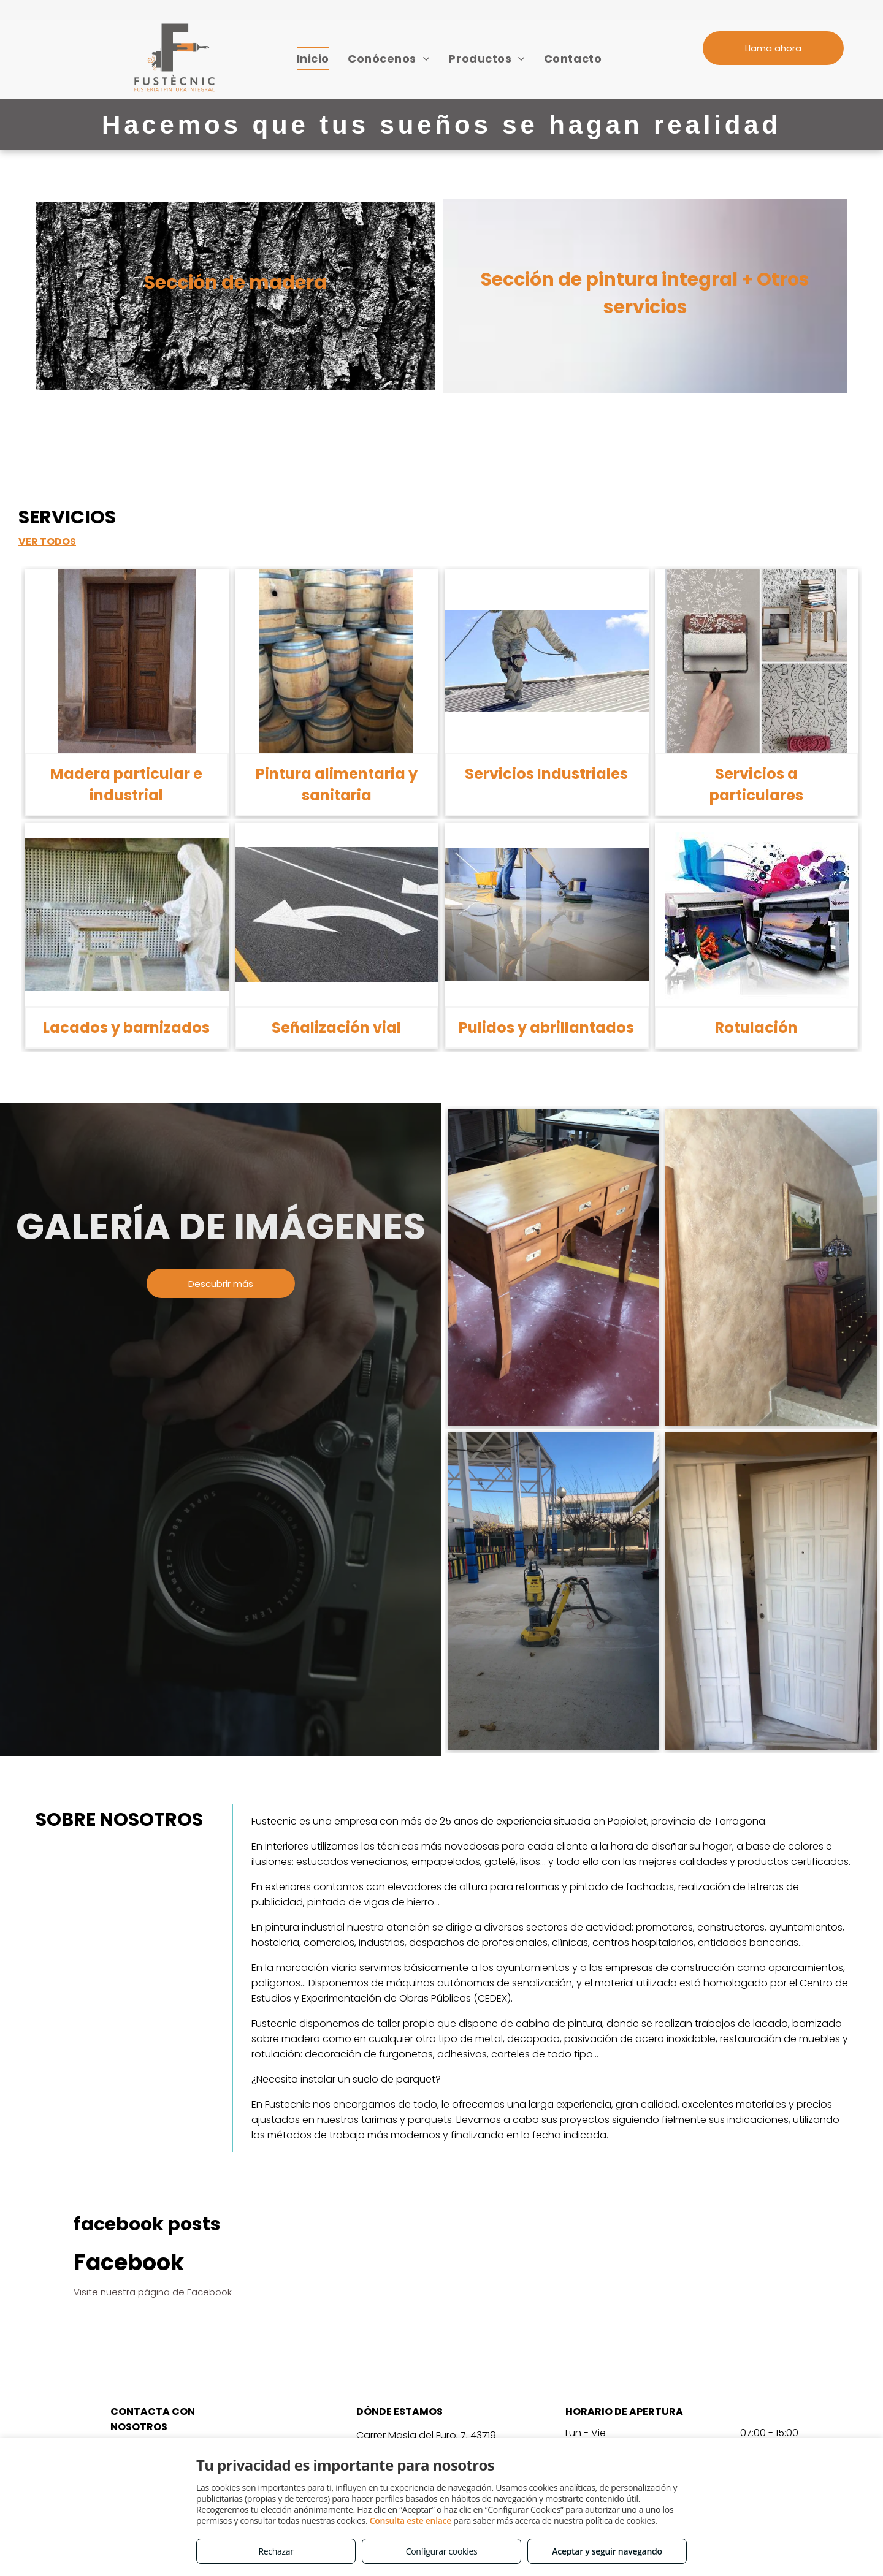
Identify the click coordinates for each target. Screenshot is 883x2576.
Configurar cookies (442, 2551)
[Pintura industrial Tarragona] (553, 1591)
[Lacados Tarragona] (771, 1591)
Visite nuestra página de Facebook (153, 2291)
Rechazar (275, 2551)
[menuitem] (313, 58)
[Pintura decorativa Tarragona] (771, 1267)
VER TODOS (47, 541)
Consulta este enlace (410, 2520)
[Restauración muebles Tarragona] (553, 1267)
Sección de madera (235, 282)
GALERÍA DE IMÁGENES (221, 1226)
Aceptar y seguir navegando (607, 2551)
